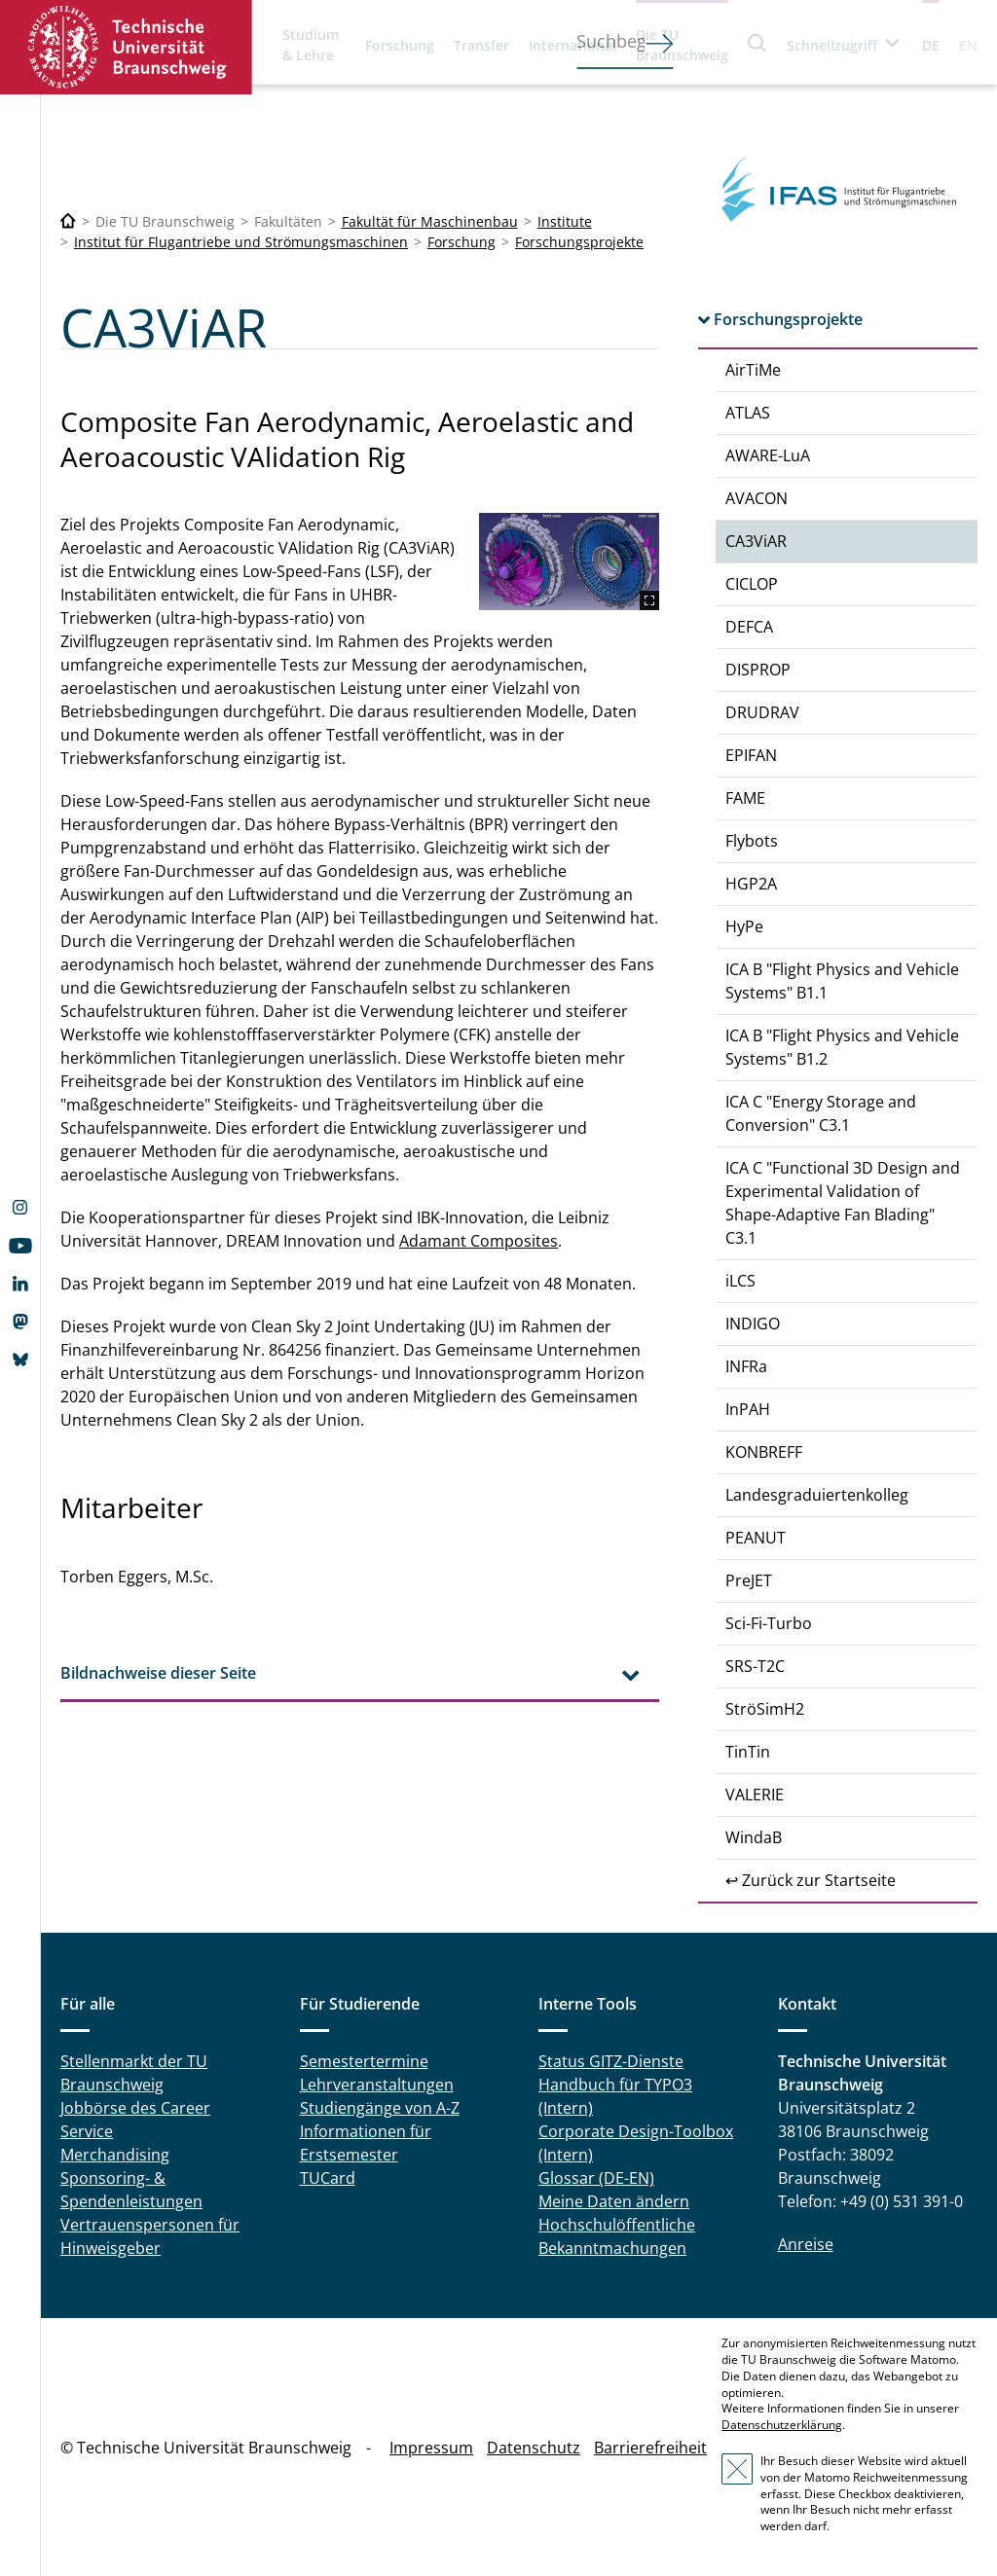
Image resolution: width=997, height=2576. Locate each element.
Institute (564, 221)
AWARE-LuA (767, 455)
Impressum (431, 2447)
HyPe (744, 926)
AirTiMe (753, 370)
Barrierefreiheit (650, 2447)
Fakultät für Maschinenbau (430, 221)
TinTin (747, 1751)
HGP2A (751, 883)
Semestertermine (364, 2061)
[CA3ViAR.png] (569, 561)
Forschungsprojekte (579, 242)
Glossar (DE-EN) (596, 2178)
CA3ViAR (756, 541)
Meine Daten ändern (613, 2201)
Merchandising (114, 2154)
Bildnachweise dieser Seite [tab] (158, 1673)
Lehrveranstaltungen (377, 2084)
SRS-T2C (755, 1666)
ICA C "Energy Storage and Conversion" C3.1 (820, 1113)
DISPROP (758, 669)
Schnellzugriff (832, 45)
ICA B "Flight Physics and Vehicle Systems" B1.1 (842, 981)
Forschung (399, 45)
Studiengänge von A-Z (380, 2108)
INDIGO (752, 1323)
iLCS (740, 1280)
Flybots (751, 841)
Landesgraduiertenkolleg (816, 1495)
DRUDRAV (762, 712)
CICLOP (751, 584)
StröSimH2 (764, 1709)
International (572, 45)
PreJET (748, 1580)
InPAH (747, 1409)
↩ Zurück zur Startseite (810, 1880)
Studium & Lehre (310, 44)
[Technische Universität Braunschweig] (68, 221)
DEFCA (749, 626)
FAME (745, 798)
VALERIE (754, 1794)
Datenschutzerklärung (781, 2424)
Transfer (481, 45)
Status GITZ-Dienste (610, 2061)
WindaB (753, 1837)
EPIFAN (751, 755)
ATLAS (747, 412)
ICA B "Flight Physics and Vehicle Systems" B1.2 (842, 1047)
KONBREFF (763, 1452)
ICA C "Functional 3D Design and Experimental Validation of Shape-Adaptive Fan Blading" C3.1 (842, 1203)
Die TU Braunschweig (682, 44)
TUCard (327, 2178)
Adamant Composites (478, 1241)
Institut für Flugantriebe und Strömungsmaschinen (241, 242)
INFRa (746, 1366)
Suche (757, 42)
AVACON (756, 498)
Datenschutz (533, 2447)
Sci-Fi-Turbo (768, 1623)
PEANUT (755, 1537)
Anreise (805, 2244)
